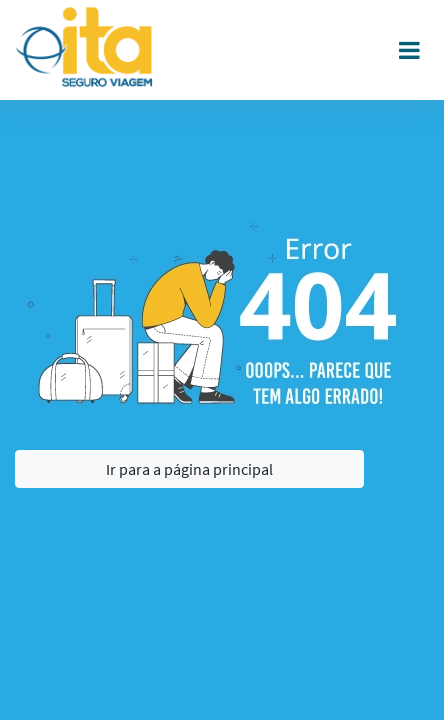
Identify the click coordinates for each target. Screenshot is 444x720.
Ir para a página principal (189, 469)
